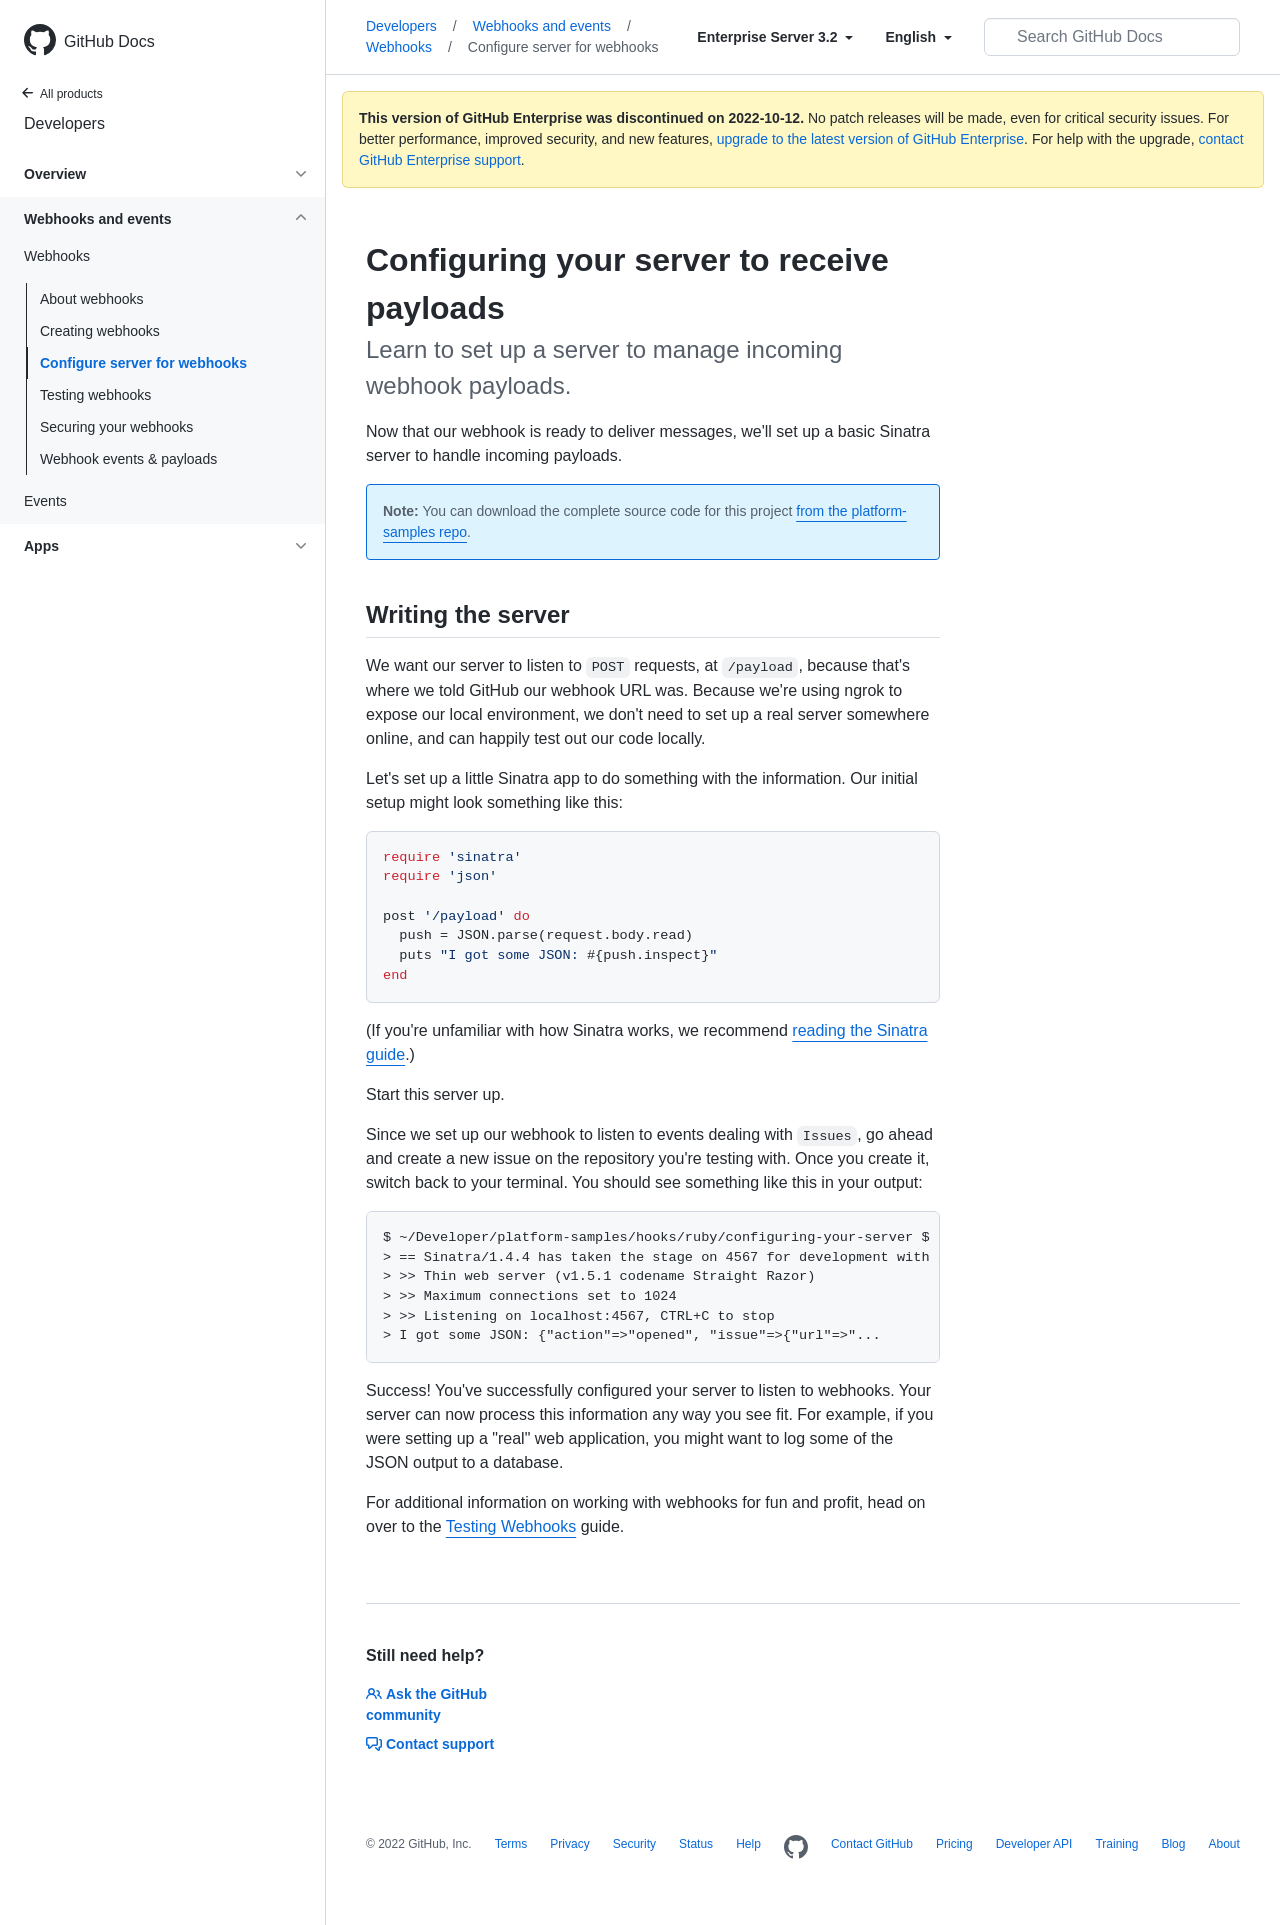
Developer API (1034, 1844)
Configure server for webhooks (143, 363)
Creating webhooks (100, 331)
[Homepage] (796, 1848)
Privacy (569, 1844)
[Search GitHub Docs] (1112, 37)
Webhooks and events (552, 26)
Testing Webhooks (511, 1526)
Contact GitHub (872, 1844)
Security (634, 1844)
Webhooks (409, 47)
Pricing (954, 1844)
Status (696, 1844)
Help (748, 1844)
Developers (64, 123)
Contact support (430, 1744)
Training (1116, 1844)
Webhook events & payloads (128, 459)
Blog (1173, 1844)
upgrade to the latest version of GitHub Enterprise (870, 139)
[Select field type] (775, 37)
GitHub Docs (109, 41)
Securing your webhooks (116, 427)
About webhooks (92, 299)
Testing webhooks (95, 395)
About (1223, 1844)
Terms (511, 1844)
